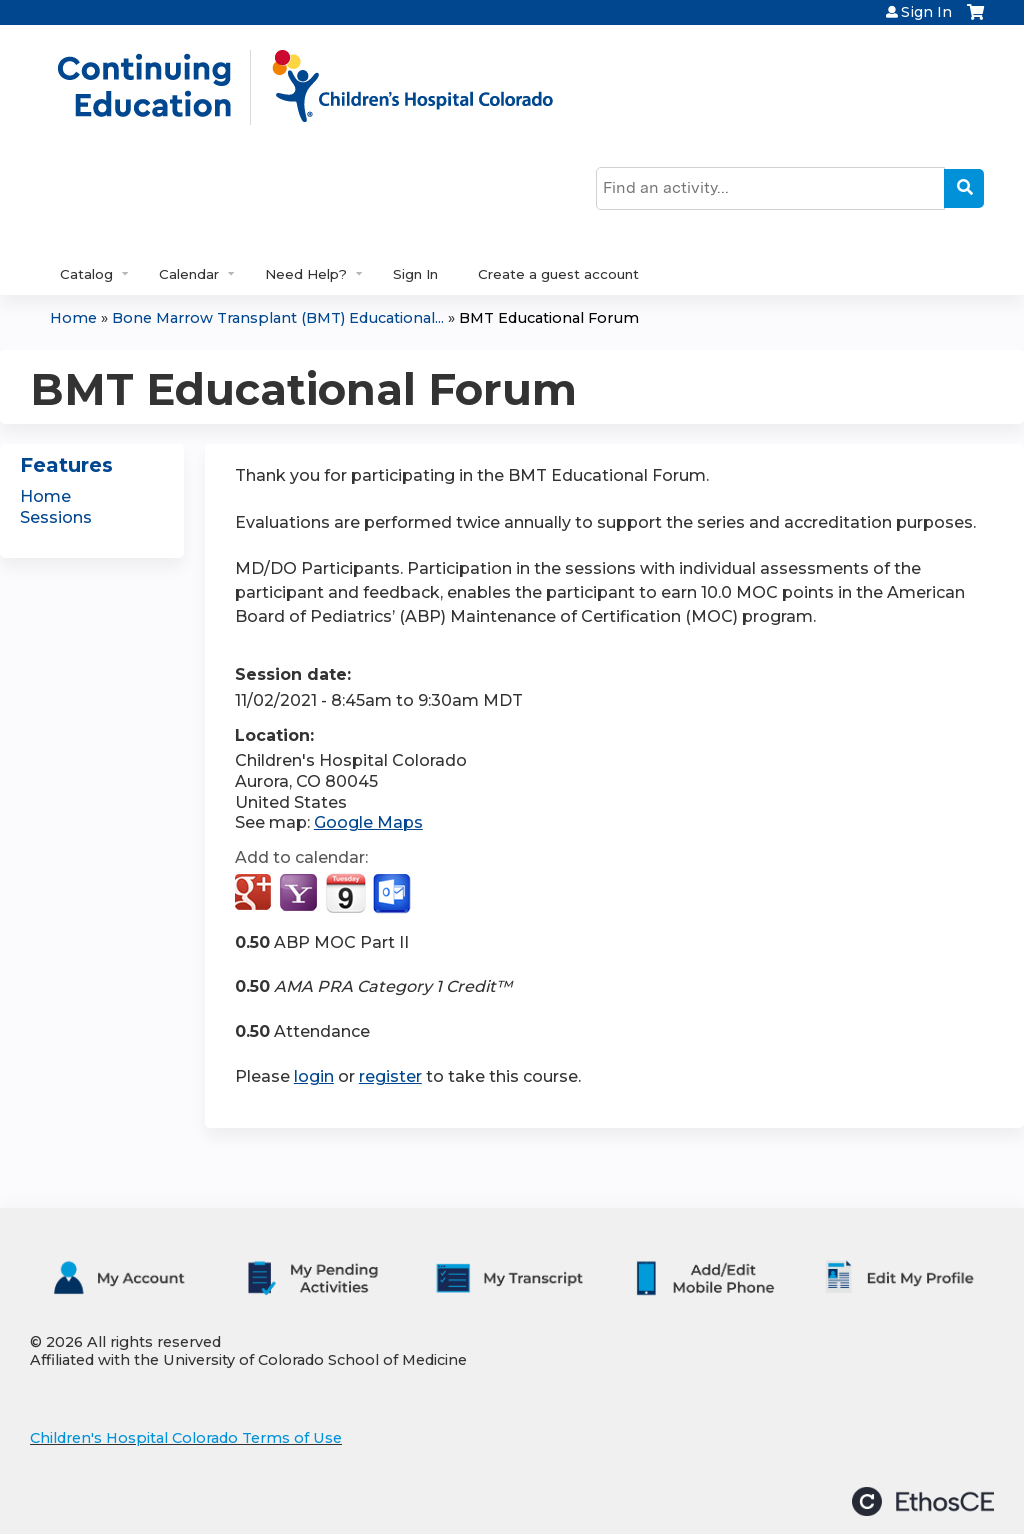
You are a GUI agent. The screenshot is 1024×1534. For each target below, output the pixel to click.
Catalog (86, 274)
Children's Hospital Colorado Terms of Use (186, 1438)
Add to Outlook (393, 894)
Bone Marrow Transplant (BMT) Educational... (278, 318)
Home (73, 318)
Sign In (926, 12)
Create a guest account (558, 274)
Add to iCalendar (345, 893)
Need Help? (306, 274)
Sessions (56, 517)
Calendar (189, 274)
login (314, 1076)
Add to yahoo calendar (300, 894)
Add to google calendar (255, 894)
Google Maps (368, 822)
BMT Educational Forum (549, 318)
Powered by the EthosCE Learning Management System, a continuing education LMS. (923, 1501)
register (390, 1076)
